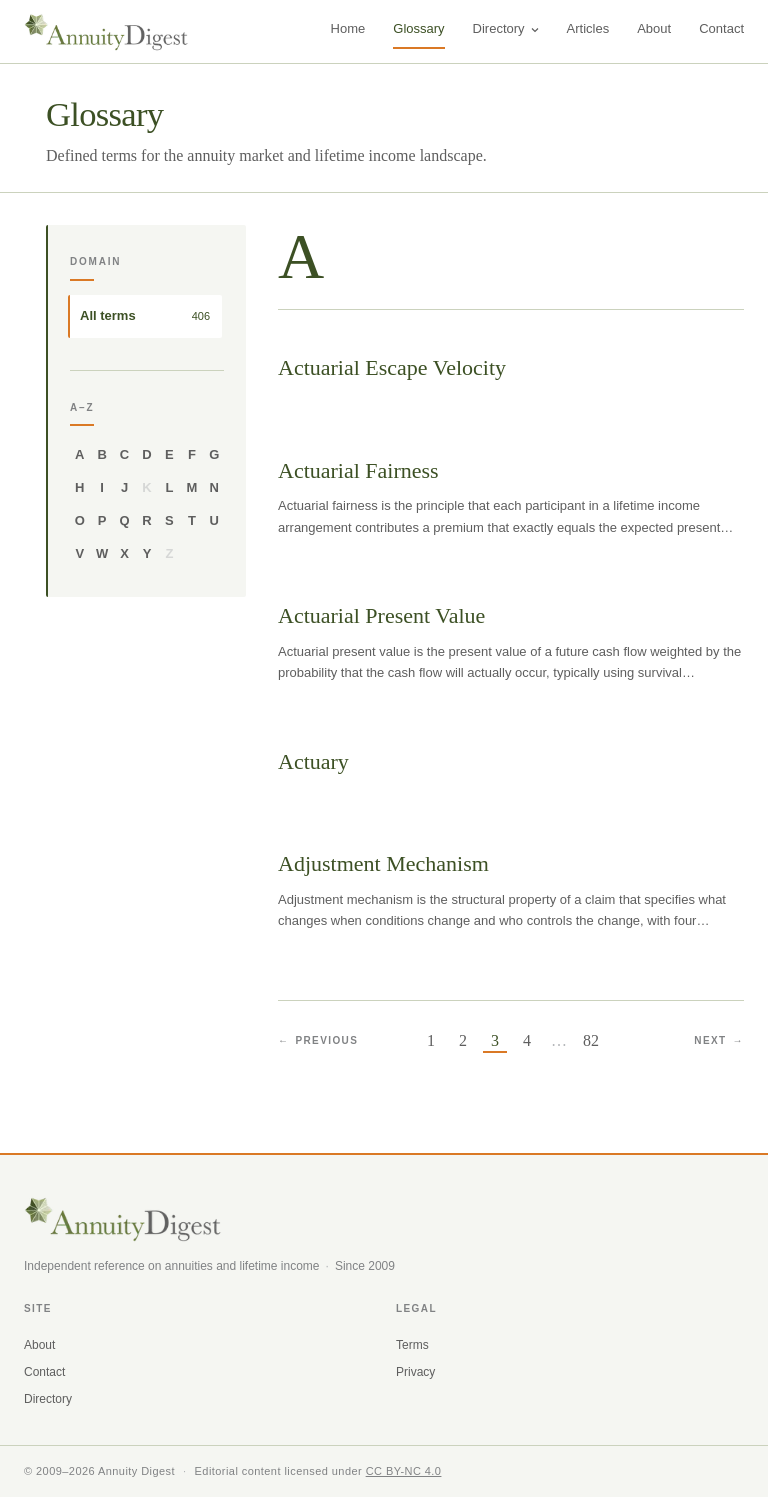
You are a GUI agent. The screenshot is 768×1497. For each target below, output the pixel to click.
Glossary (418, 28)
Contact (721, 28)
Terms (412, 1345)
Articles (588, 28)
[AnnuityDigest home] (106, 32)
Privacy (415, 1372)
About (654, 28)
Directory (506, 28)
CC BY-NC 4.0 (404, 1471)
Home (348, 28)
